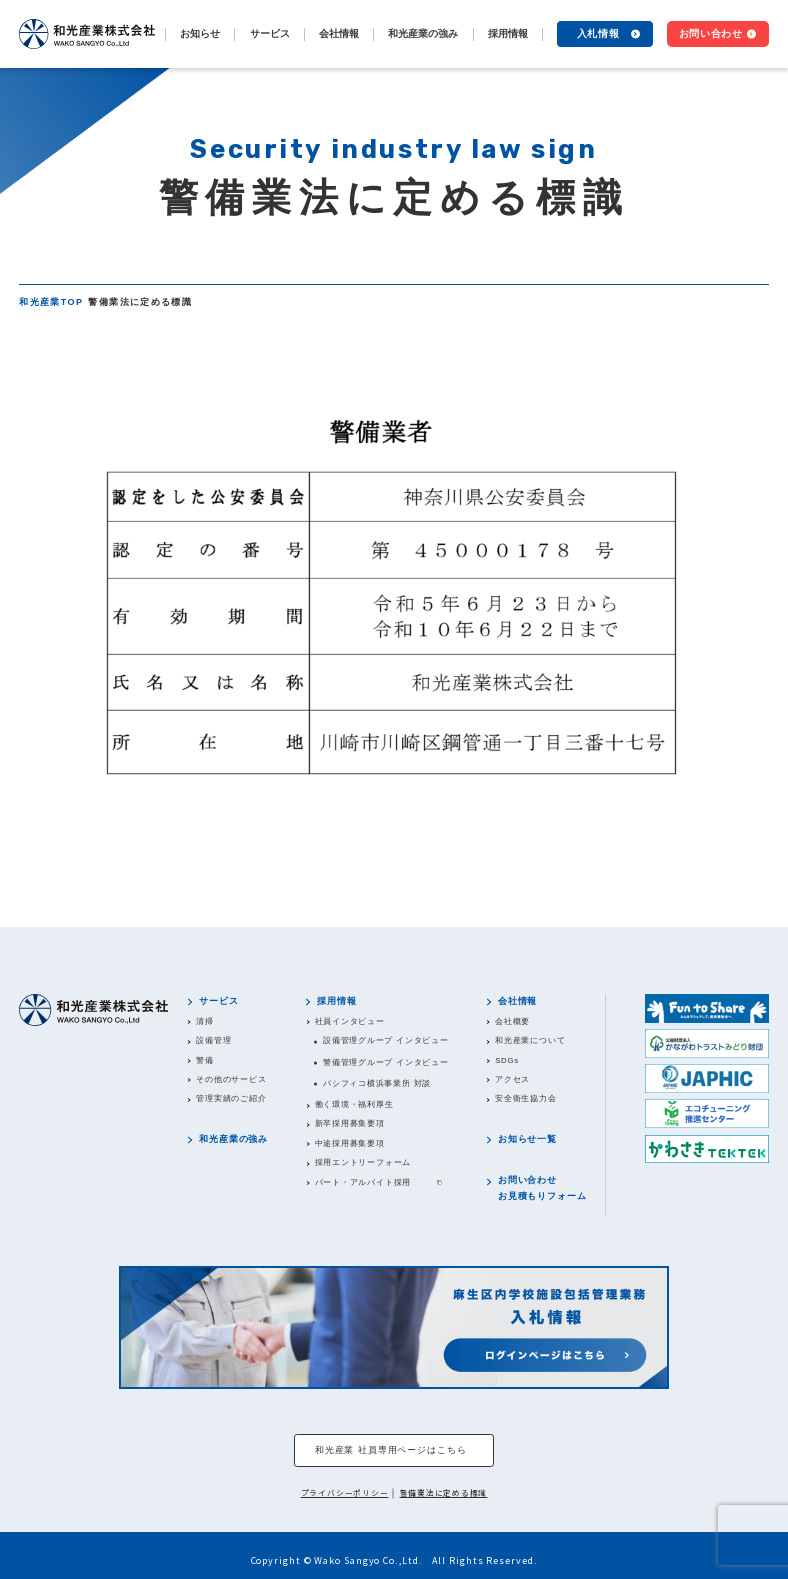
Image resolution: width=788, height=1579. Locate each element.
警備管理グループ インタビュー (386, 1062)
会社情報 (518, 1001)
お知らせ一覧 (527, 1139)
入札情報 (598, 33)
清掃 (205, 1021)
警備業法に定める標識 (444, 1492)
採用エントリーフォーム (363, 1162)
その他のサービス (231, 1079)
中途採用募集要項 (350, 1143)
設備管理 (213, 1040)
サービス (219, 1001)
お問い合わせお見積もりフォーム (542, 1188)
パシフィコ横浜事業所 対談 (377, 1083)
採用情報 (337, 1001)
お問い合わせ (711, 33)
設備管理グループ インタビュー (386, 1040)
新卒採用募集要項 (350, 1123)
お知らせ (200, 33)
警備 (205, 1060)
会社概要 (512, 1021)
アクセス (512, 1079)
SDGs (507, 1060)
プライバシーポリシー (345, 1492)
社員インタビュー (350, 1021)
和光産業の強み (423, 33)
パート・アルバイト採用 (363, 1182)
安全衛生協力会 (525, 1098)
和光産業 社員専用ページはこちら (391, 1450)
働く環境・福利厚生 (354, 1104)
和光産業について (530, 1040)
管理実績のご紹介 (231, 1098)
